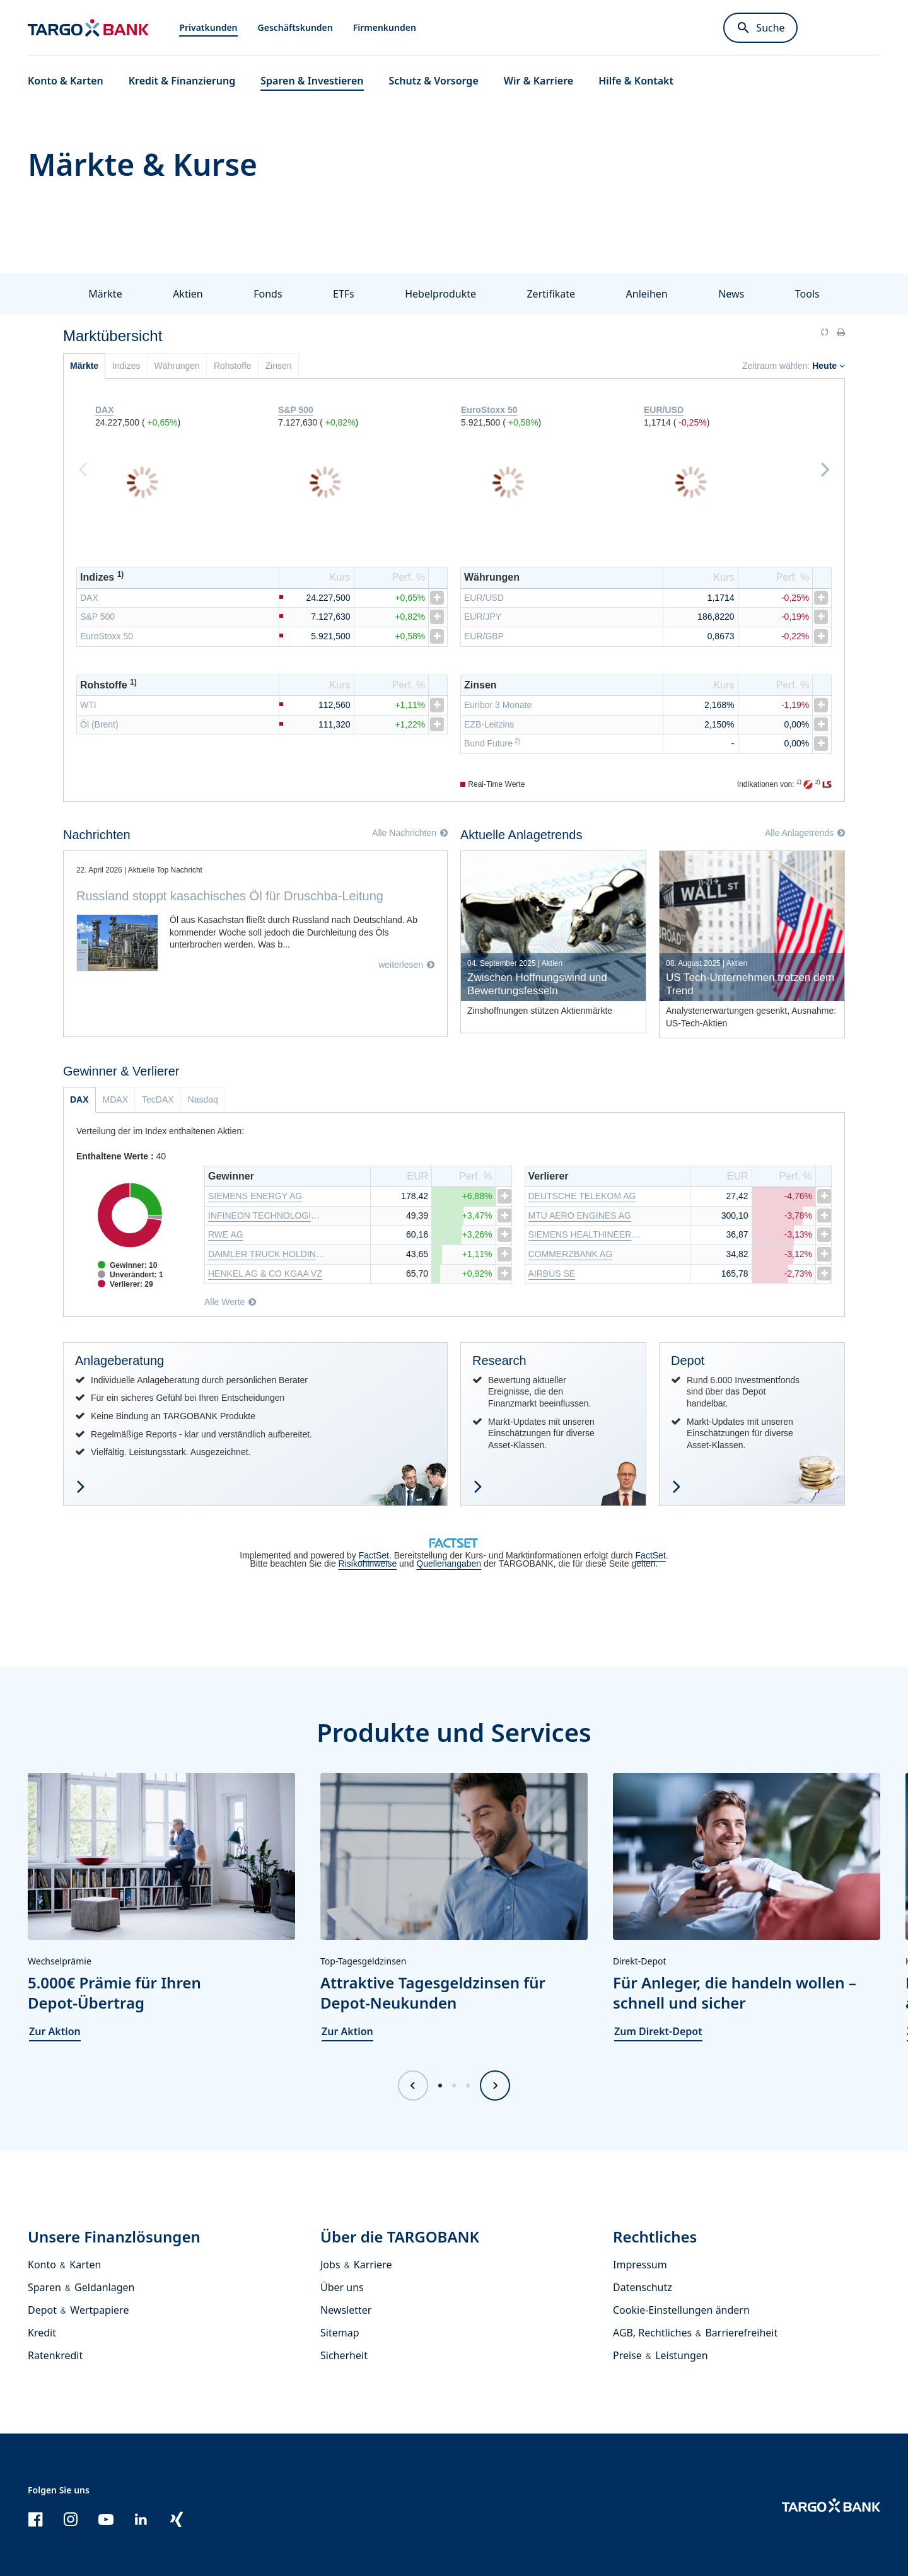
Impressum (640, 2263)
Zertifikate (551, 294)
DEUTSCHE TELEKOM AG (582, 1195)
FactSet (374, 1554)
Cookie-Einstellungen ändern (681, 2309)
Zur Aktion (55, 2030)
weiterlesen (400, 964)
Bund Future (492, 743)
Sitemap (339, 2331)
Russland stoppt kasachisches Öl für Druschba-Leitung (229, 896)
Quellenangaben (448, 1562)
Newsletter (345, 2309)
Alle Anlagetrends (799, 832)
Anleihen (647, 294)
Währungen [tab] (177, 366)
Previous (82, 468)
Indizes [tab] (126, 366)
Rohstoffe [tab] (233, 366)
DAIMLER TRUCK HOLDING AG (266, 1253)
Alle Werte (224, 1300)
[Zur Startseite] (88, 28)
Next (825, 468)
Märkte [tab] (84, 366)
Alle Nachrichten (404, 832)
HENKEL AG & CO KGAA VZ (265, 1272)
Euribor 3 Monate (498, 705)
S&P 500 (97, 617)
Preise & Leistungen (660, 2354)
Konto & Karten (64, 2263)
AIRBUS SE (552, 1272)
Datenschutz (642, 2286)
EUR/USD (484, 598)
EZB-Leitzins (489, 724)
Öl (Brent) (99, 724)
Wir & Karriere (538, 81)
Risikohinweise (368, 1562)
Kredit (42, 2331)
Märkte (105, 294)
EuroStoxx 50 (106, 636)
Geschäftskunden (295, 27)
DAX (89, 598)
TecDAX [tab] (158, 1098)
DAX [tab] (79, 1098)
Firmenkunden (384, 27)
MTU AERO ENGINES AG (579, 1214)
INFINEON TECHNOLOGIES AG (266, 1214)
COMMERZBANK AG (570, 1253)
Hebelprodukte (440, 294)
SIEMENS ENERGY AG (255, 1195)
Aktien (188, 294)
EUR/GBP (484, 636)
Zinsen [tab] (278, 366)
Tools (807, 294)
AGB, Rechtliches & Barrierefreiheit (695, 2331)
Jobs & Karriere (356, 2263)
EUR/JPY (482, 617)
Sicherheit (344, 2354)
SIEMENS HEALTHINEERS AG (586, 1233)
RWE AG (225, 1233)
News (731, 294)
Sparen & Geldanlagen (81, 2286)
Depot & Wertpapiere (78, 2309)
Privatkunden (208, 27)
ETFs (343, 294)
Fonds (267, 294)
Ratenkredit (55, 2354)
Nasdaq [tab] (203, 1098)
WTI (88, 705)
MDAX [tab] (115, 1098)
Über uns (342, 2286)
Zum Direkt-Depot (658, 2030)
